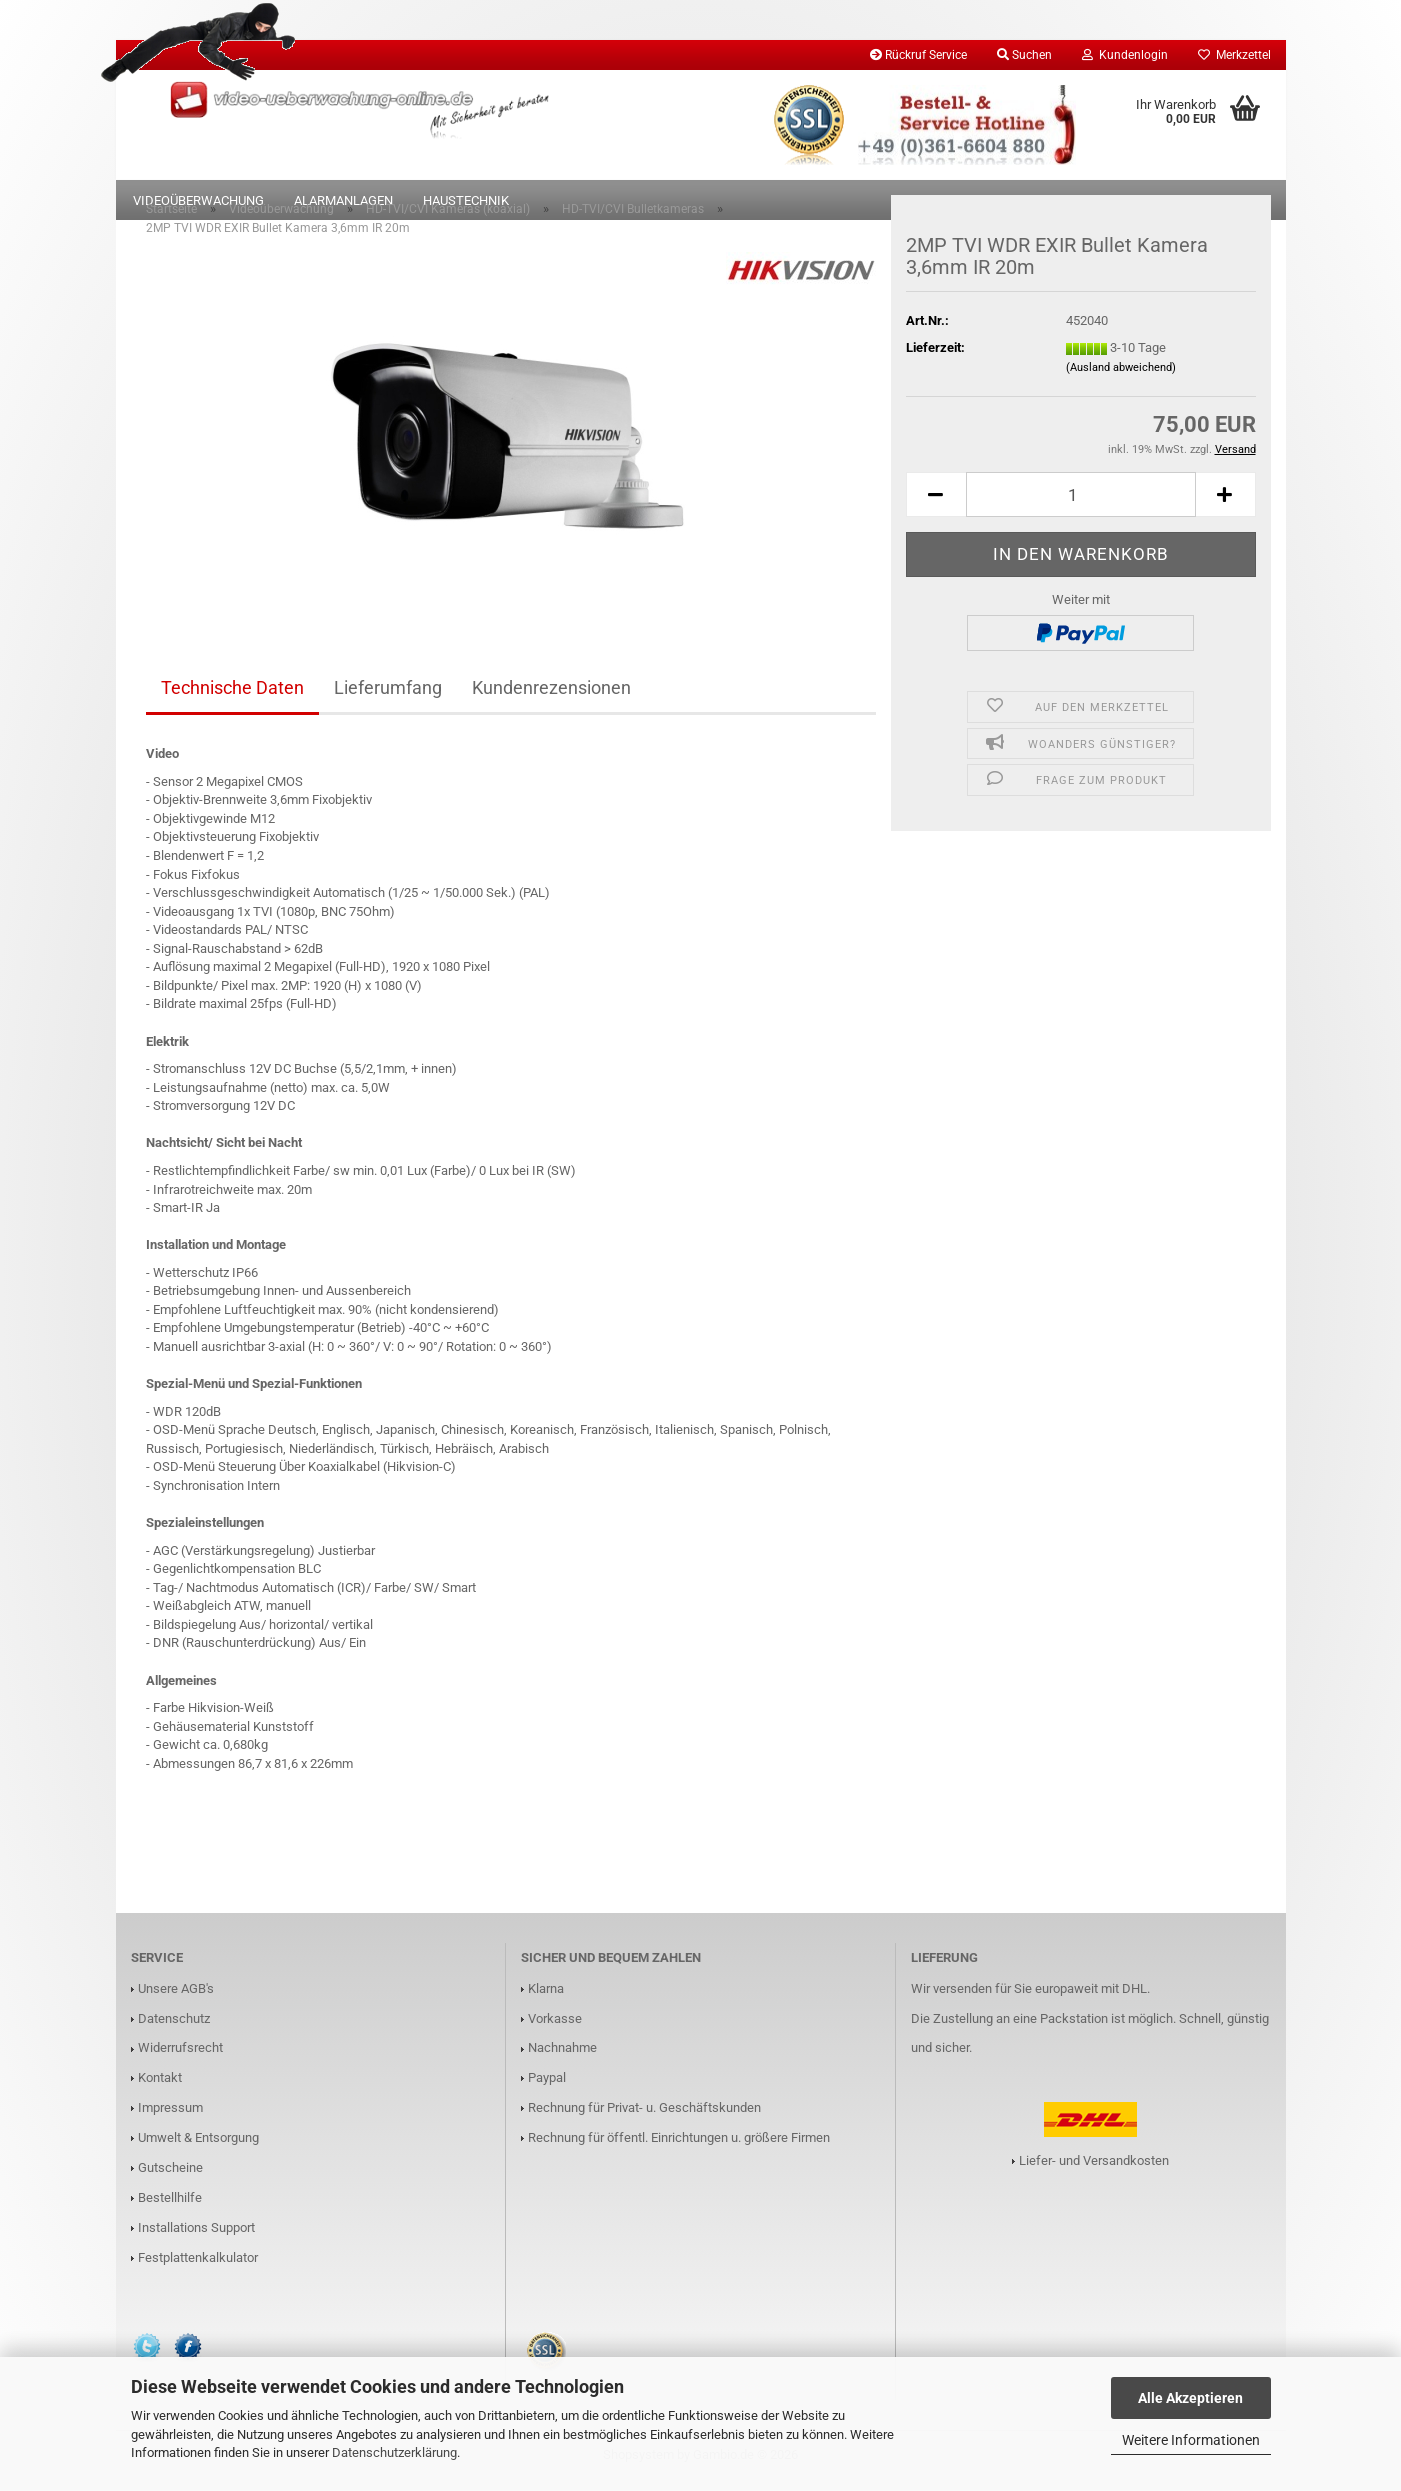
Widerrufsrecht (180, 2057)
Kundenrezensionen (551, 697)
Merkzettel (1234, 55)
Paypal (547, 2087)
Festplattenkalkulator (198, 2267)
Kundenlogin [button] (1125, 55)
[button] (936, 504)
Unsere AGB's (176, 1998)
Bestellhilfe (170, 2207)
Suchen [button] (1024, 55)
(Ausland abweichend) (1121, 377)
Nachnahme (562, 2057)
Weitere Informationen (1191, 2440)
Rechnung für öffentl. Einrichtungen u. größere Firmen (679, 2147)
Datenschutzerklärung (394, 2452)
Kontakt (160, 2087)
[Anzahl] (1081, 504)
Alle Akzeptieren (1190, 2398)
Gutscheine (170, 2177)
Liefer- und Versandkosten (1094, 2170)
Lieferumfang (388, 697)
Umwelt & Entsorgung (198, 2147)
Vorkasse (555, 2028)
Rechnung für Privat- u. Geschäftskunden (644, 2117)
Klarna (546, 1998)
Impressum (170, 2117)
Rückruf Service (918, 55)
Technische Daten (232, 697)
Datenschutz (174, 2028)
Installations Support (196, 2237)
